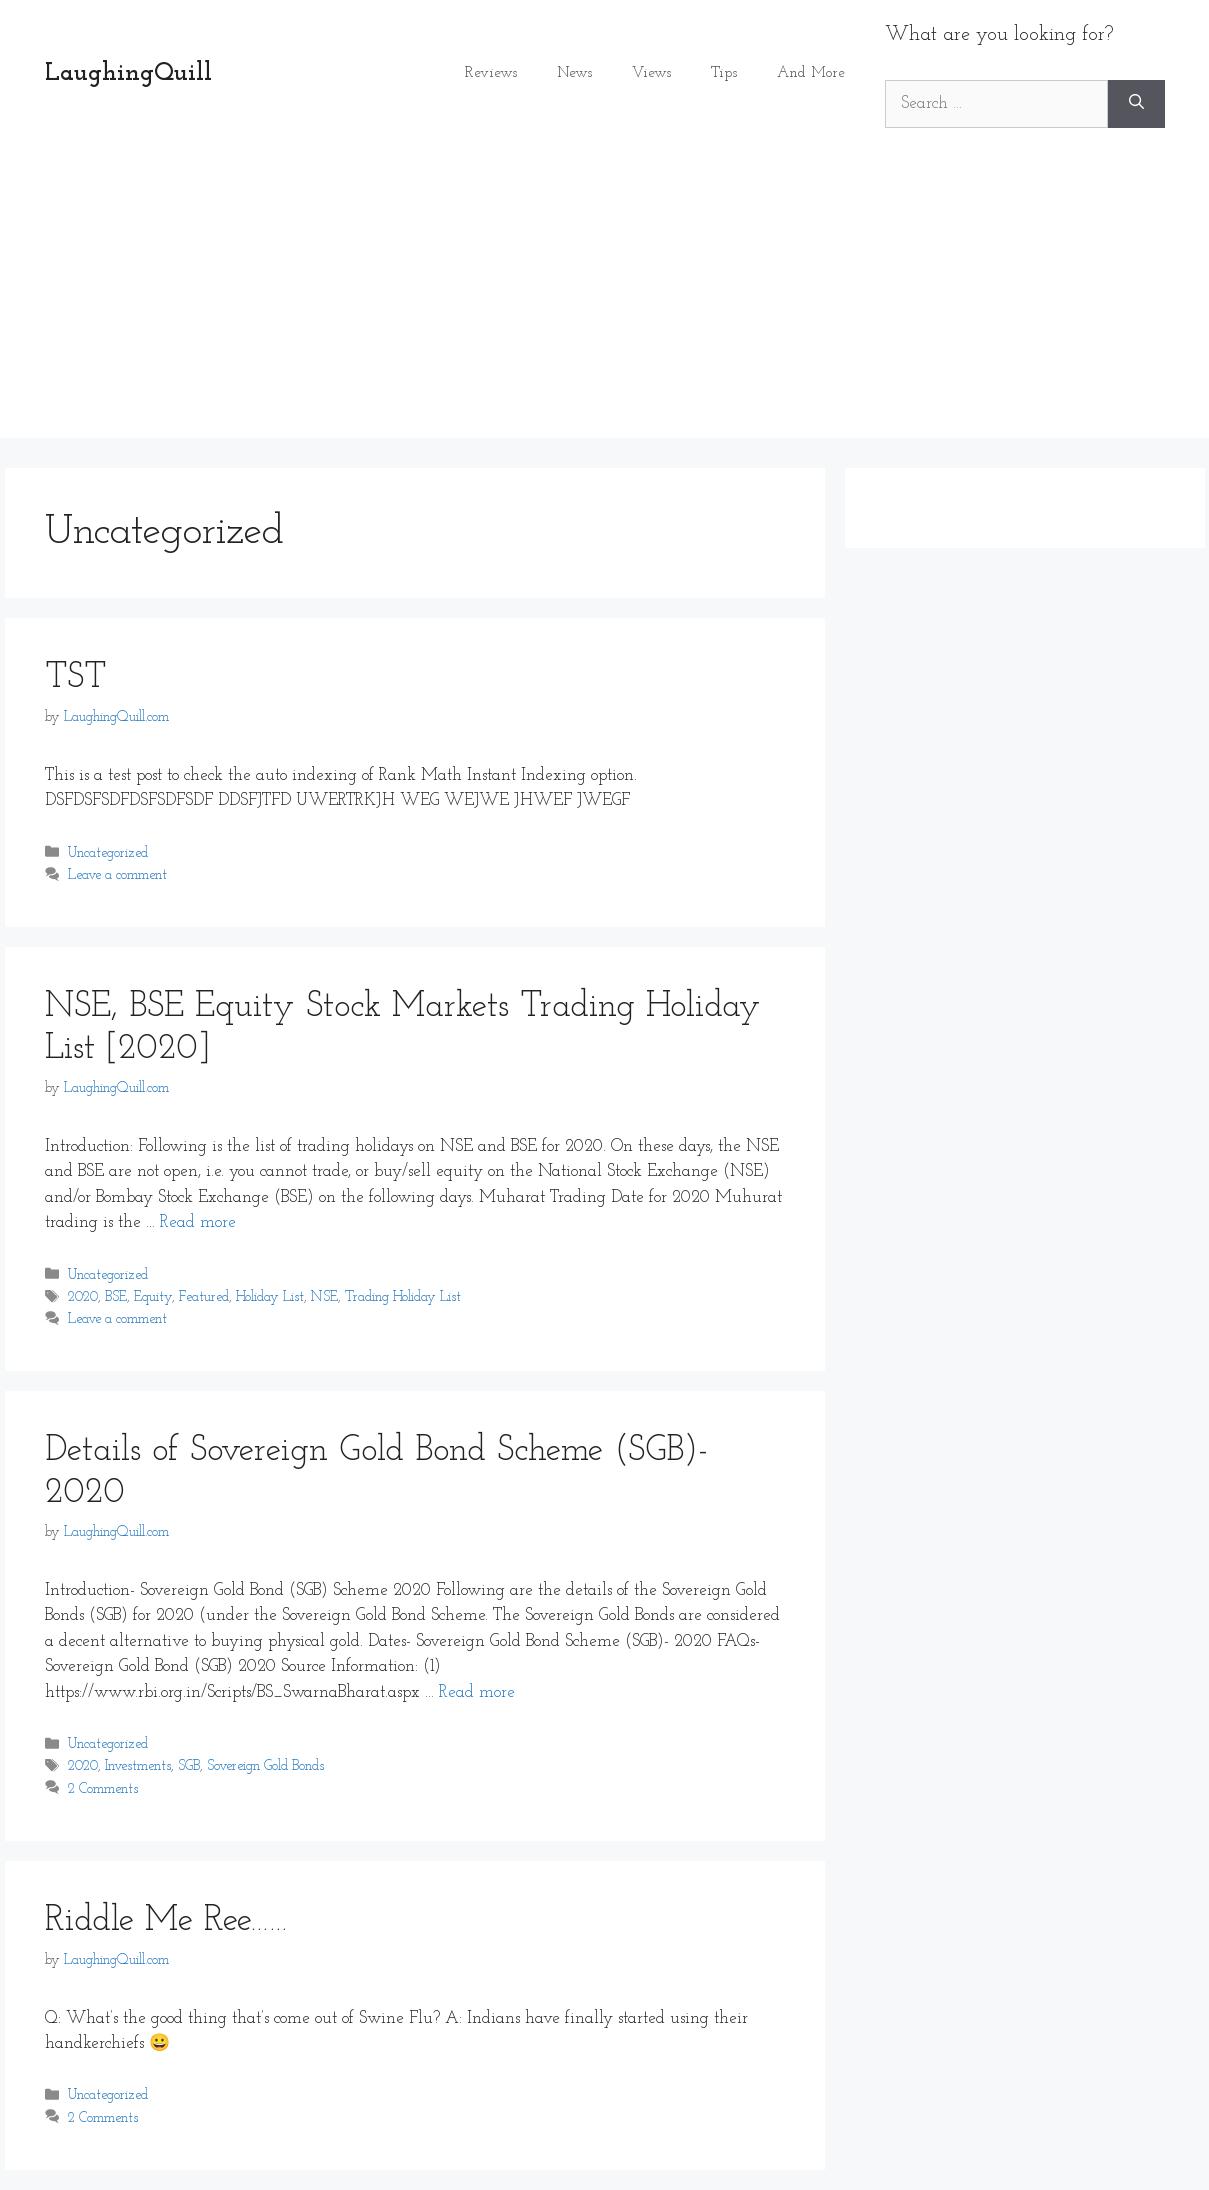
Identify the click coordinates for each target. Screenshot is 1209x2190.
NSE (324, 1297)
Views (651, 73)
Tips (724, 73)
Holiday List (270, 1297)
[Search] (1136, 104)
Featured (204, 1297)
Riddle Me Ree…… (166, 1921)
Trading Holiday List (403, 1297)
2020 (83, 1297)
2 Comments (103, 1789)
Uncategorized (108, 853)
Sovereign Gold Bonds (265, 1767)
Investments (138, 1767)
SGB (189, 1767)
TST (75, 678)
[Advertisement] (605, 298)
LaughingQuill (128, 73)
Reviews (491, 73)
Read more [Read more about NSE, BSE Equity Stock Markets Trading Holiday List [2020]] (198, 1222)
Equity (153, 1297)
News (574, 73)
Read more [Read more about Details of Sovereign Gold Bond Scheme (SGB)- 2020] (477, 1692)
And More (811, 73)
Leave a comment (117, 875)
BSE (116, 1297)
